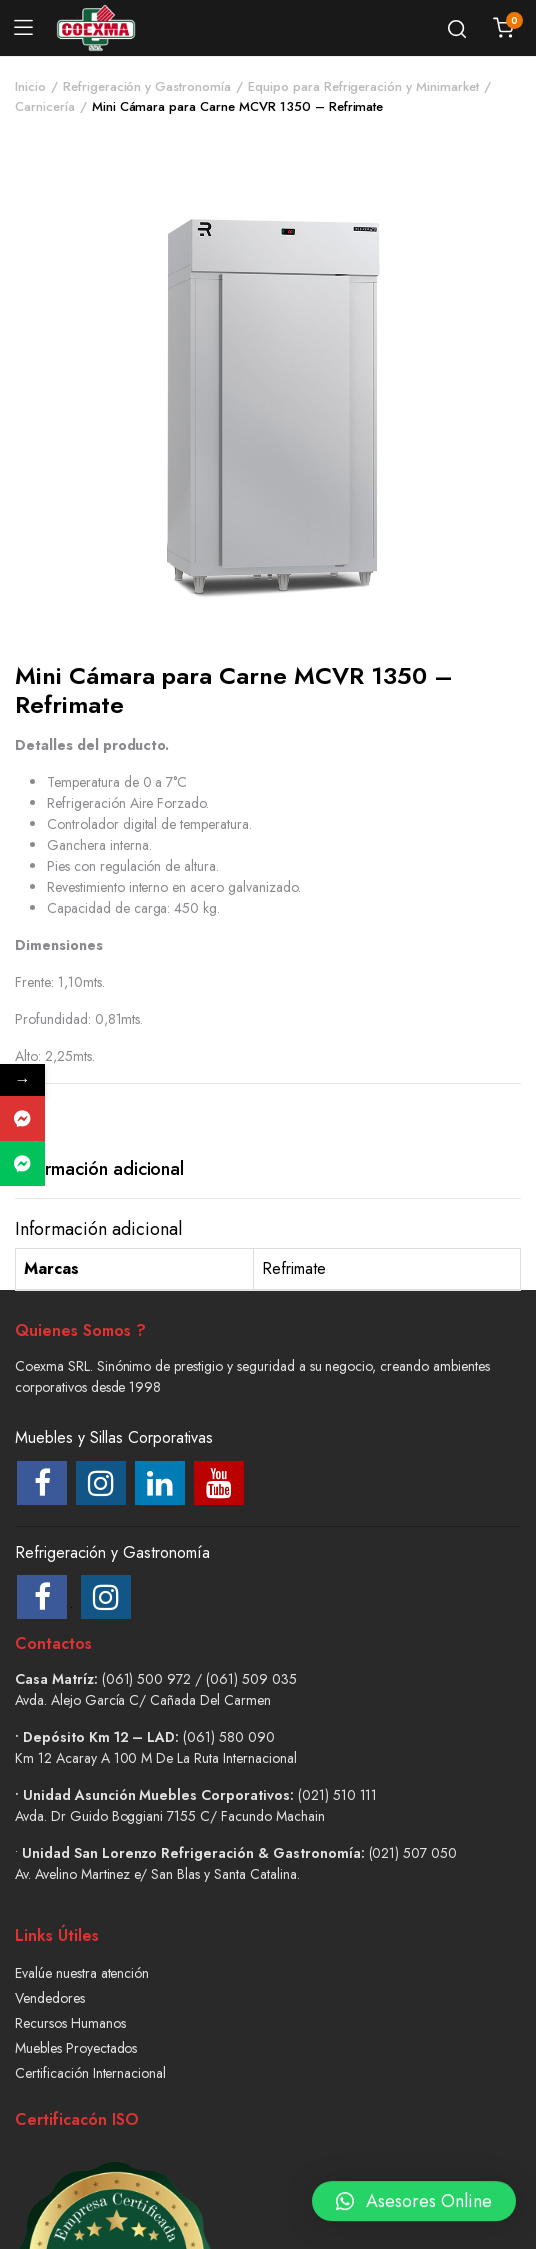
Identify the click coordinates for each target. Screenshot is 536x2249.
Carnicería (45, 106)
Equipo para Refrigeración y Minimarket (363, 86)
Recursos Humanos (70, 2023)
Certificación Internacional (90, 2073)
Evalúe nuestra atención (82, 1973)
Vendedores (50, 1998)
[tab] (99, 1169)
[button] (414, 2192)
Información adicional (99, 1169)
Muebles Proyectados (76, 2048)
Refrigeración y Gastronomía (147, 86)
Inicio (30, 86)
